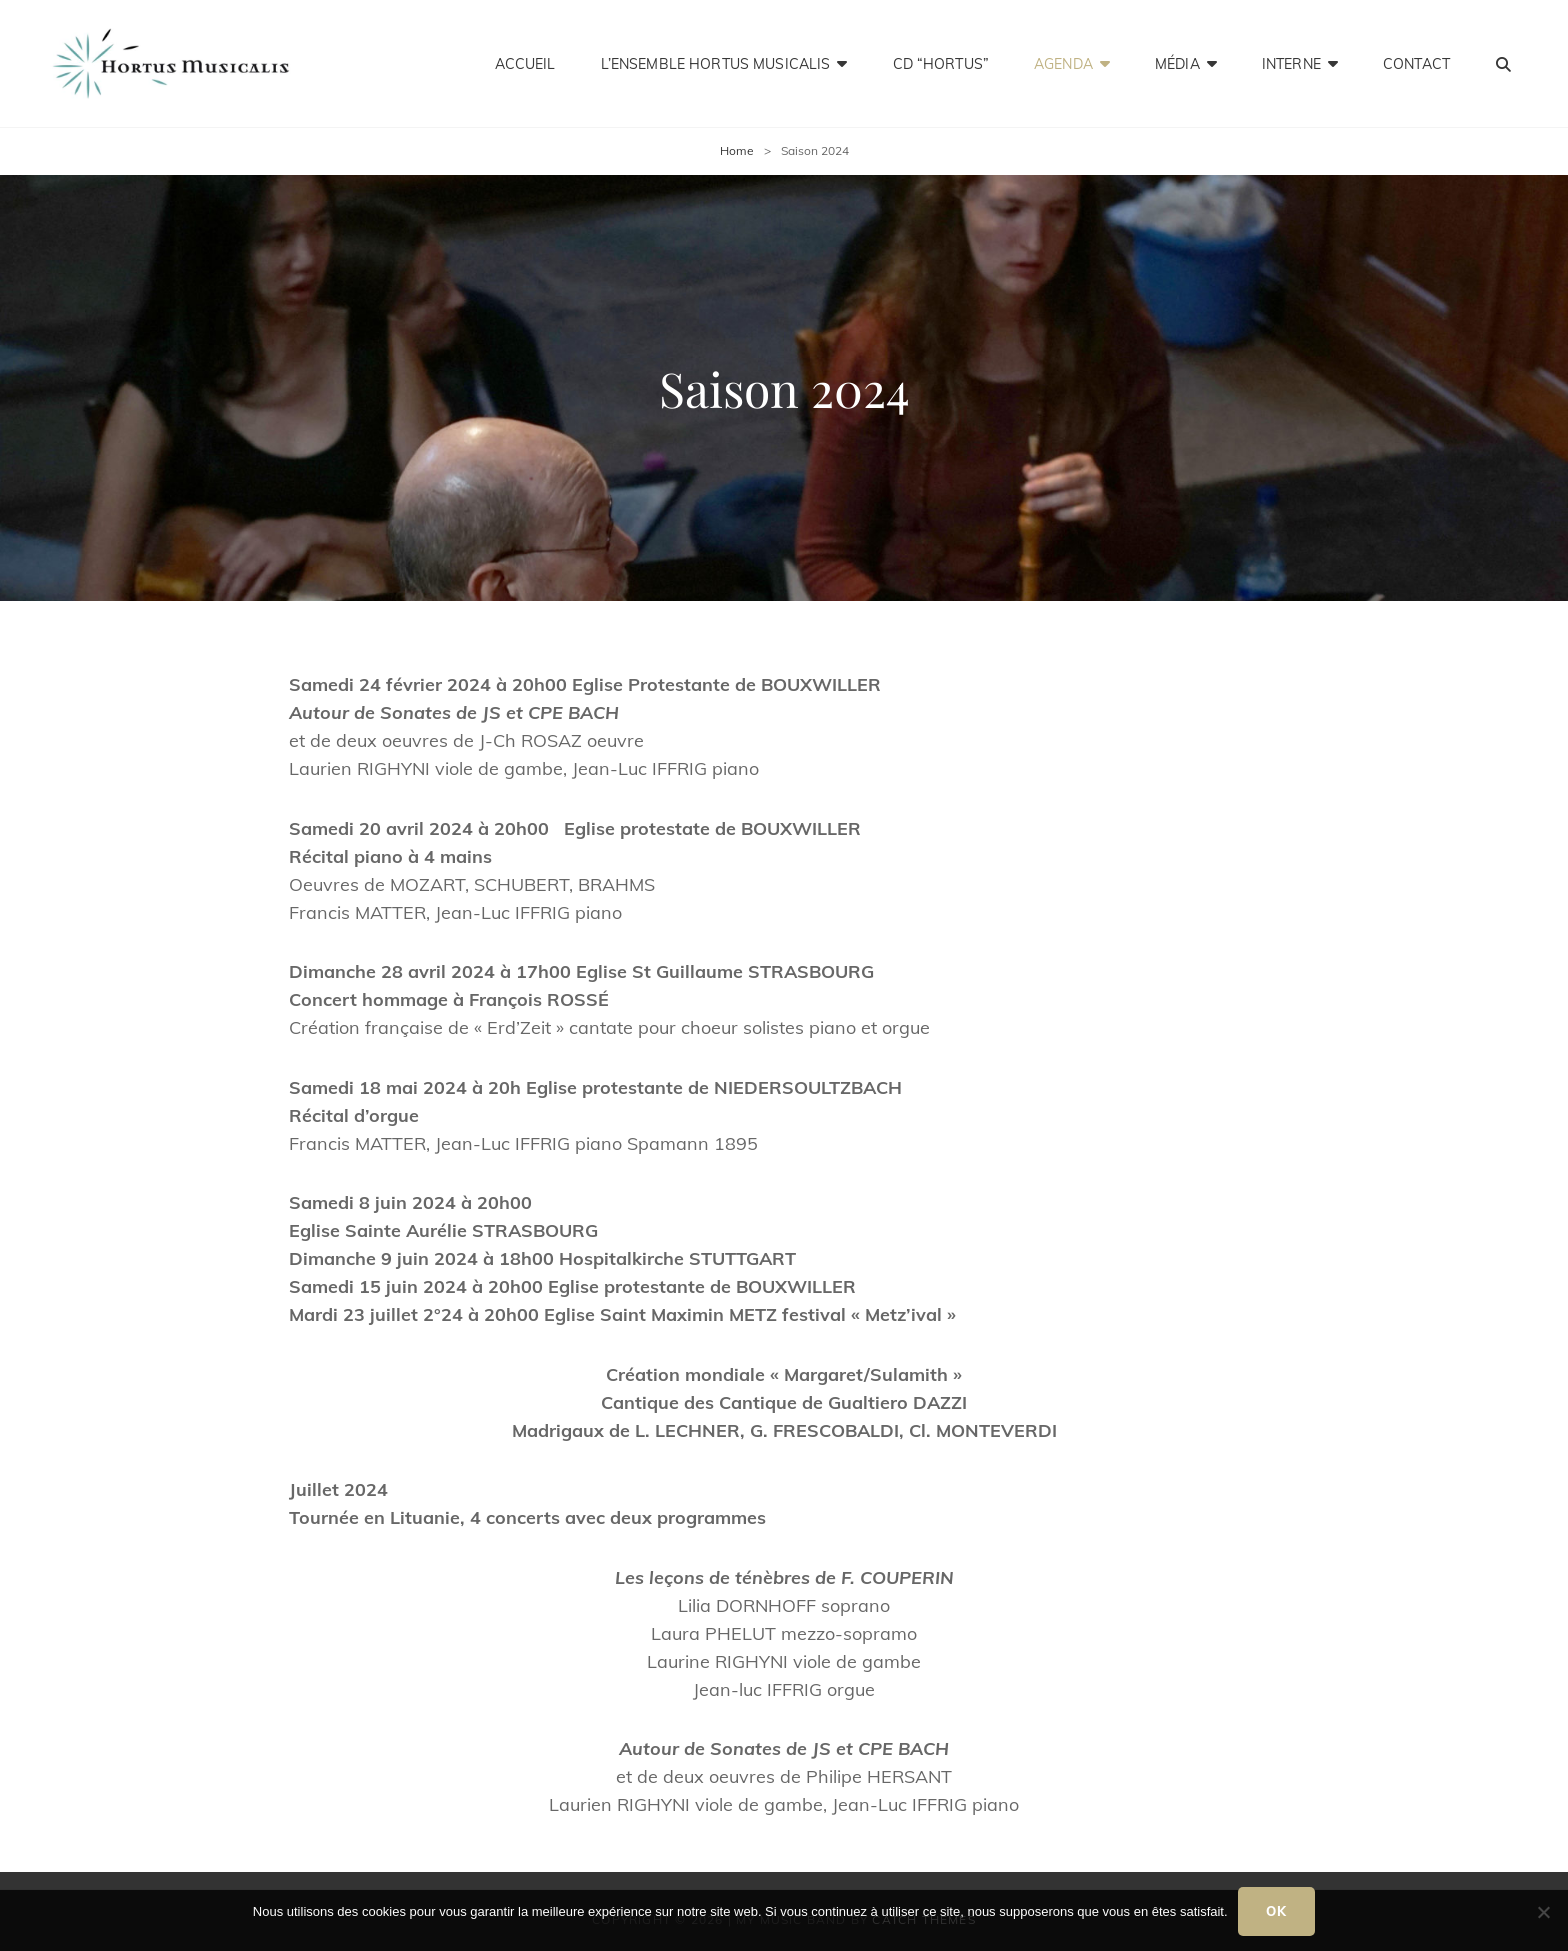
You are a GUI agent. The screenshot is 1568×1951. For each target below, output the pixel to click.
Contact (1416, 64)
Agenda (1063, 64)
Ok (1277, 1911)
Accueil (525, 64)
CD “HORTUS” (941, 64)
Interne (1291, 64)
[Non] (1543, 1912)
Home (737, 150)
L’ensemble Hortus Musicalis (716, 64)
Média (1177, 64)
